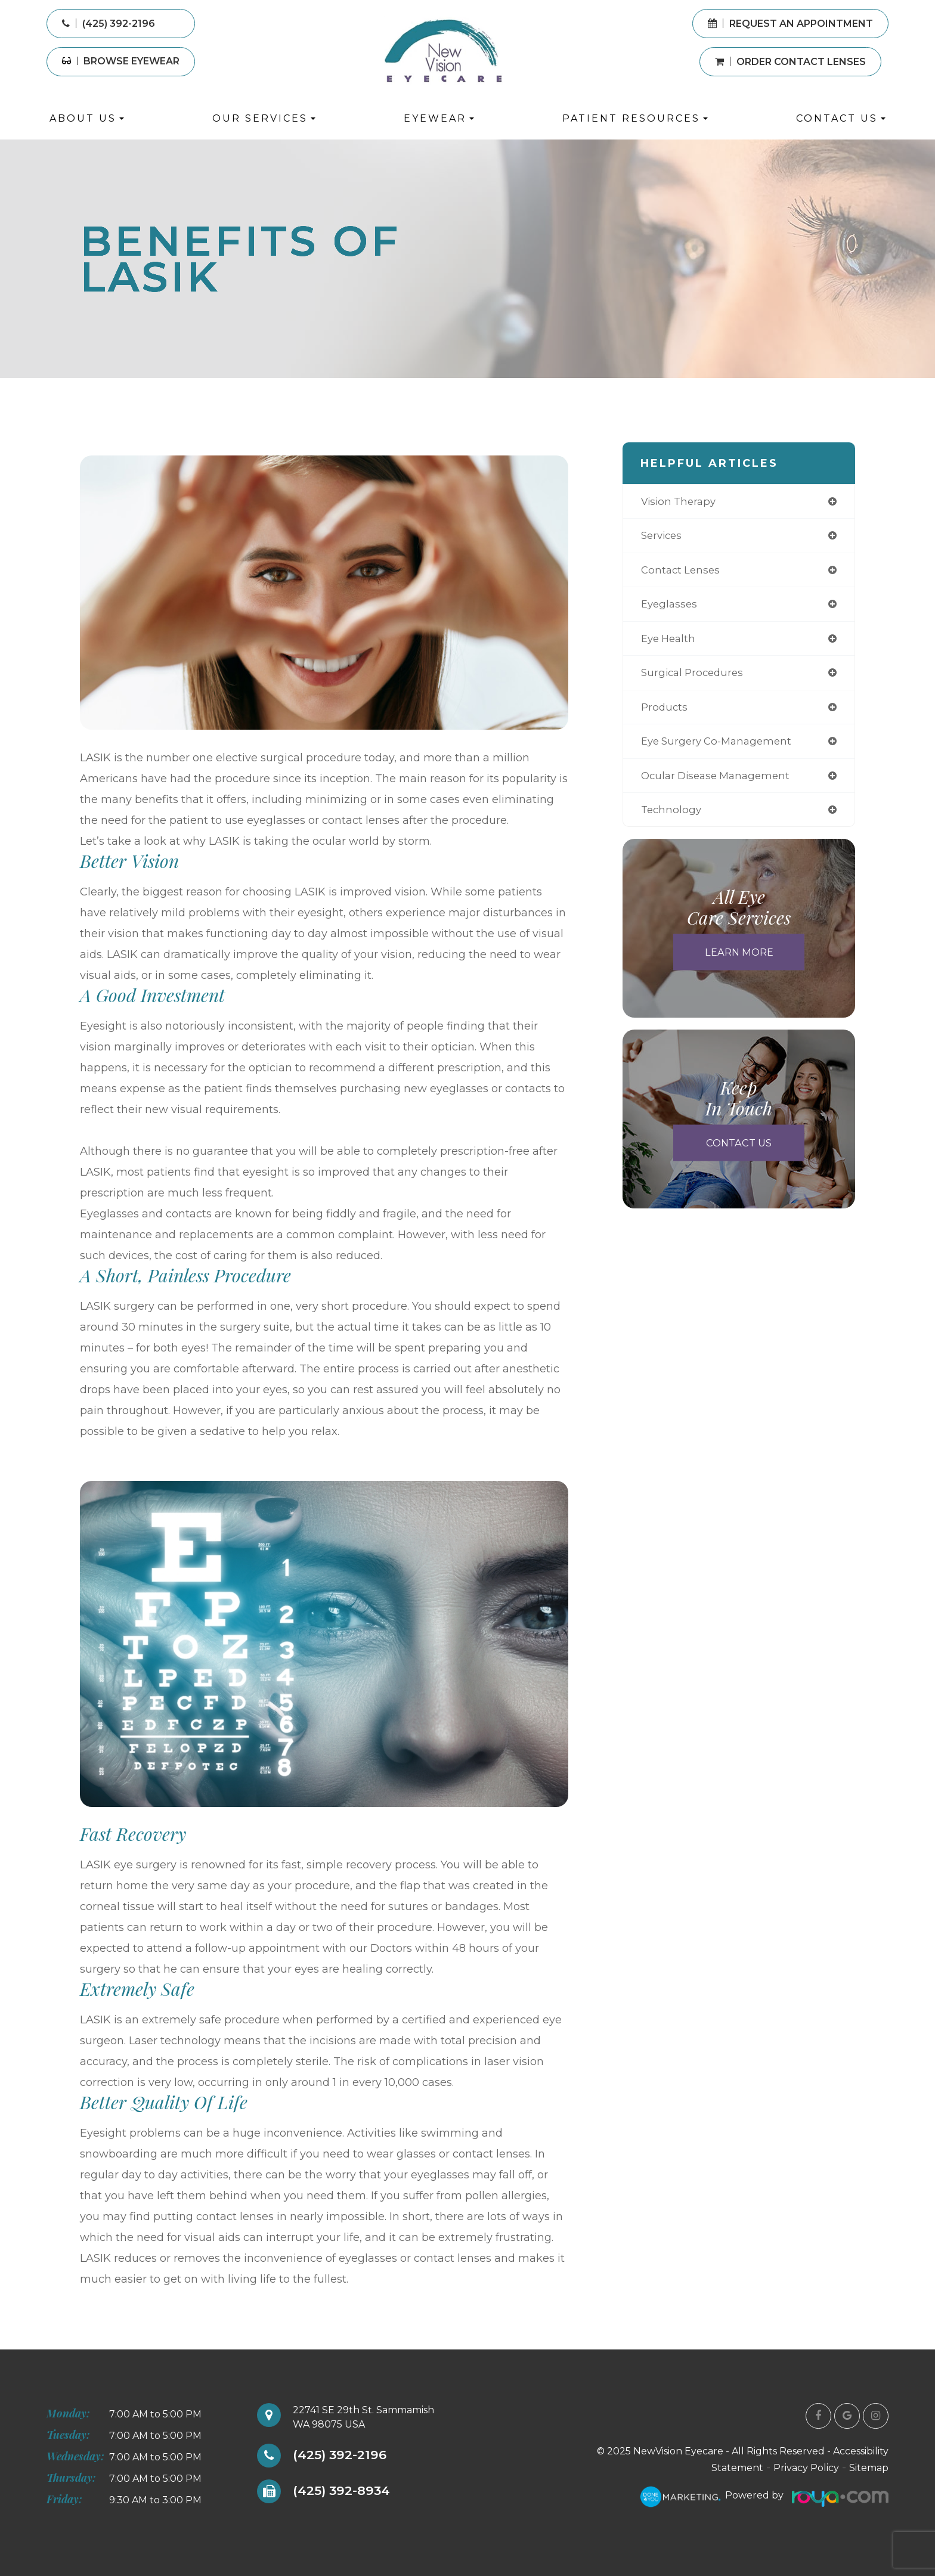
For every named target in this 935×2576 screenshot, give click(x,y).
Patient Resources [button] (635, 118)
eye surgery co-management (720, 748)
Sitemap (868, 2467)
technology (672, 818)
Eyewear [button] (439, 118)
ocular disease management (719, 783)
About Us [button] (86, 118)
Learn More (739, 962)
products (665, 713)
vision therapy (681, 502)
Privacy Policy (806, 2467)
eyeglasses (670, 607)
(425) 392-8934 (347, 2491)
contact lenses (682, 572)
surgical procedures (695, 677)
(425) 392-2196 (344, 2455)
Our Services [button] (263, 118)
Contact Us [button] (841, 118)
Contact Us (739, 1152)
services (663, 537)
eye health (670, 642)
